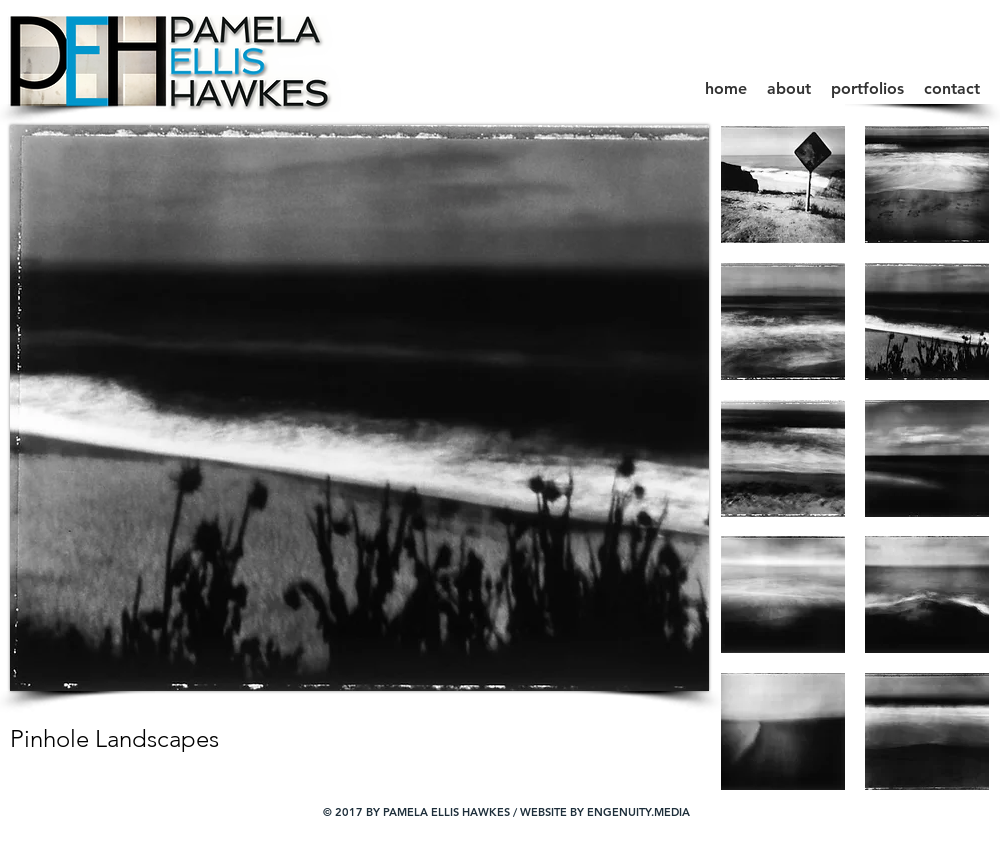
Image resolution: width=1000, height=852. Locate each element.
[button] (867, 88)
